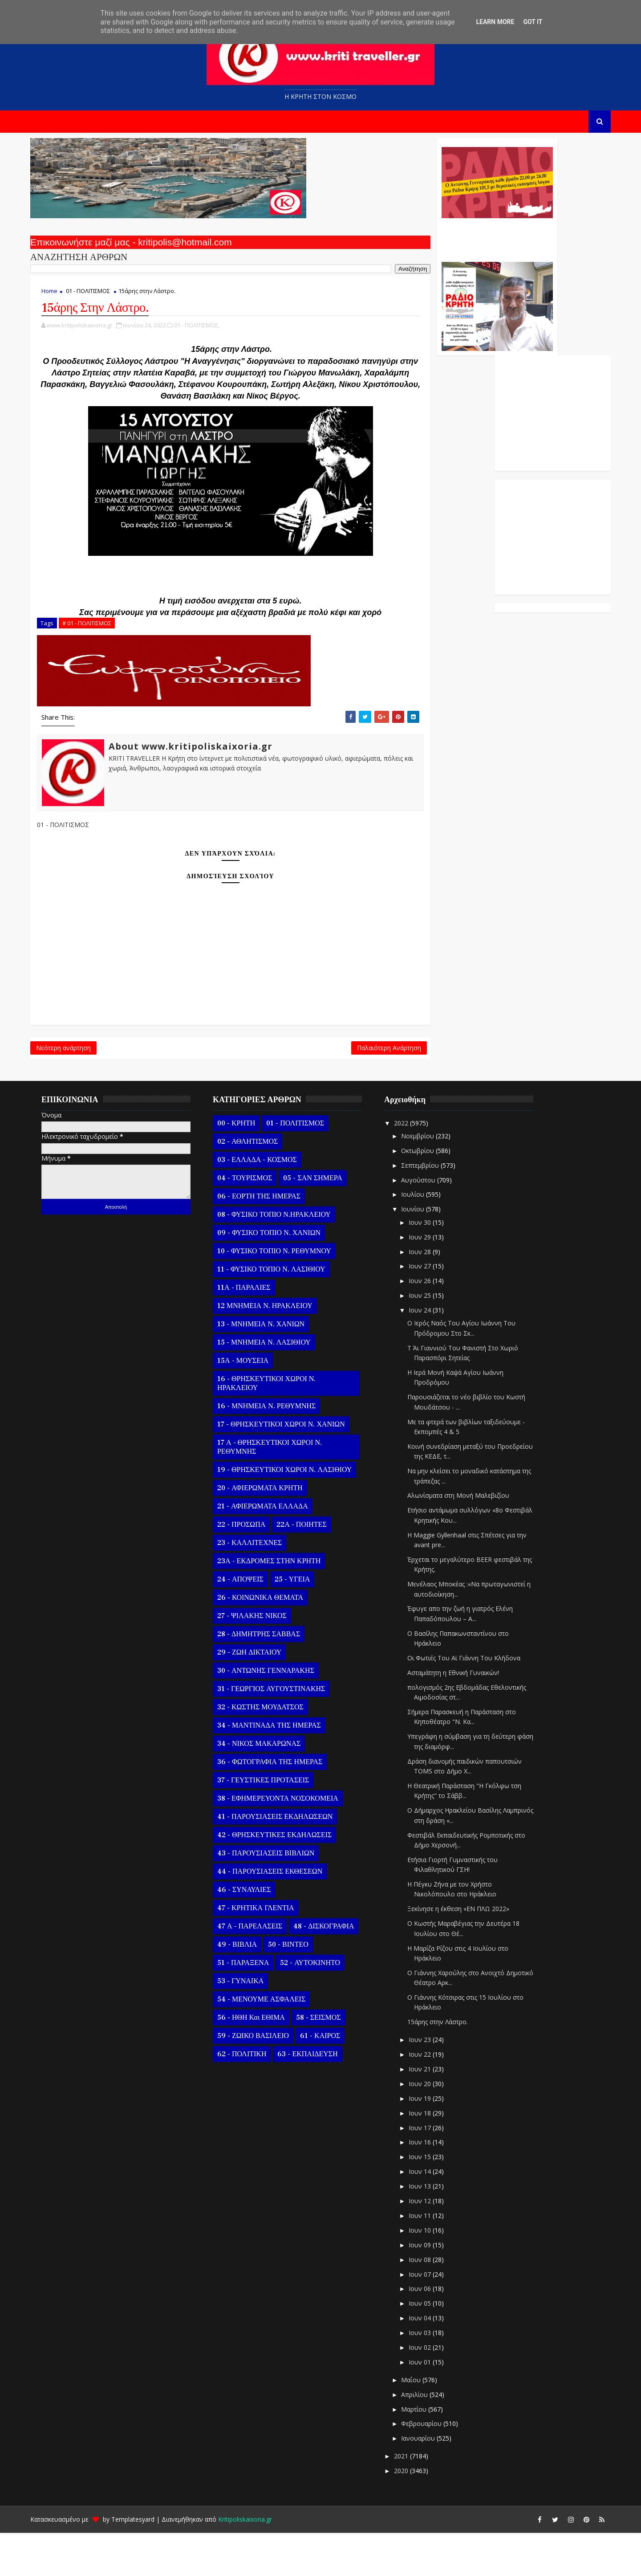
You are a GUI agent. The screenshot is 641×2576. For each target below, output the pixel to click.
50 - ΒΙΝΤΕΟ (300, 1987)
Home (61, 299)
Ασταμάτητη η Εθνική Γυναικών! (465, 1715)
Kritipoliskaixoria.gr (257, 2562)
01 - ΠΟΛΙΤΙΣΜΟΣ (100, 299)
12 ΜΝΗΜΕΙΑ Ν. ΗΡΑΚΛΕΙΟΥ (277, 1348)
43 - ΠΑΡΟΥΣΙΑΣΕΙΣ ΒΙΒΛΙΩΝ (277, 1895)
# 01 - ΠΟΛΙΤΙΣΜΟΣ (98, 656)
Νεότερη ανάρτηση (75, 1086)
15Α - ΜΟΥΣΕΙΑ (254, 1403)
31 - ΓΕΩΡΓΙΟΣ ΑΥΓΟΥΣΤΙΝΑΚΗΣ (283, 1731)
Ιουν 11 (433, 2258)
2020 (414, 2513)
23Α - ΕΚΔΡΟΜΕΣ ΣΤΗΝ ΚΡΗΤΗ (281, 1603)
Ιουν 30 (433, 1265)
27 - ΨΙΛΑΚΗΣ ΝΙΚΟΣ (264, 1658)
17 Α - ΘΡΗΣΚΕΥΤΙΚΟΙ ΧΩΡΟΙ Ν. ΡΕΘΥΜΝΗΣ (281, 1490)
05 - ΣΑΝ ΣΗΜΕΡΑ (324, 1220)
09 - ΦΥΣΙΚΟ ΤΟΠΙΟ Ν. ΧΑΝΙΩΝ (281, 1275)
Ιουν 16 (433, 2185)
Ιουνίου (425, 1252)
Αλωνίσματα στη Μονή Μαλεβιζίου (470, 1538)
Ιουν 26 (433, 1324)
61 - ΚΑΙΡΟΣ (332, 2078)
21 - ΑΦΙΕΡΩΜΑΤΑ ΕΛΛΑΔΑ (274, 1549)
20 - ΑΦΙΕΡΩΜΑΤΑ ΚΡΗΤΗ (272, 1530)
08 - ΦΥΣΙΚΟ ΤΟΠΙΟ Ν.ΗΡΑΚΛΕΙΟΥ (286, 1257)
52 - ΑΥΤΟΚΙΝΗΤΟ (322, 2005)
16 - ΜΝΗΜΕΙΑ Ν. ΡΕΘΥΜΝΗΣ (278, 1448)
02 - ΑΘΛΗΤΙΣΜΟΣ (259, 1184)
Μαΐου (423, 2422)
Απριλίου (427, 2437)
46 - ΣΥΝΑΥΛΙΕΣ (256, 1932)
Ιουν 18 (433, 2156)
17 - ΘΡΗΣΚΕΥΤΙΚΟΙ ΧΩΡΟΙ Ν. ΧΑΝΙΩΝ (293, 1467)
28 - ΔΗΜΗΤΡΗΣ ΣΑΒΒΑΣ (270, 1676)
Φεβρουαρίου (434, 2466)
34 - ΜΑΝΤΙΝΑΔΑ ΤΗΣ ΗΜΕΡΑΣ (281, 1768)
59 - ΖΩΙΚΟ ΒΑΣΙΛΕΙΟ (265, 2078)
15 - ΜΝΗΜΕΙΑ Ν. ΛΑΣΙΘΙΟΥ (276, 1385)
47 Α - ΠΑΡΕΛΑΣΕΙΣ (261, 1969)
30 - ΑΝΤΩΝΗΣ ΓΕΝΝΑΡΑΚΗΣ (277, 1713)
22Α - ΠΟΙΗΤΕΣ (313, 1567)
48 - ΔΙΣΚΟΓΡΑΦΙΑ (335, 1969)
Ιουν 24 (433, 1353)
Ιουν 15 (433, 2200)
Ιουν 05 (433, 2346)
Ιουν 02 (433, 2390)
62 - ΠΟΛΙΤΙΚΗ (253, 2096)
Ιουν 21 (433, 2111)
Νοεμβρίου (430, 1178)
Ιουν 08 (433, 2302)
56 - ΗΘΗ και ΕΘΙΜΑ (263, 2060)
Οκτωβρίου (430, 1193)
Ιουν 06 (433, 2331)
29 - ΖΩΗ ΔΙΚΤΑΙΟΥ (261, 1695)
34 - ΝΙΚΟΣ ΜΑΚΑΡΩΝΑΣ (270, 1786)
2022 (414, 1166)
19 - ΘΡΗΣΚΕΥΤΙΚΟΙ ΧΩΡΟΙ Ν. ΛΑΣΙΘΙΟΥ (296, 1512)
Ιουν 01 (433, 2405)
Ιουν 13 (433, 2229)
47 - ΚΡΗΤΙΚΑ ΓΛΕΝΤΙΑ (267, 1950)
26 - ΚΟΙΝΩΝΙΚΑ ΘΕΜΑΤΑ (272, 1640)
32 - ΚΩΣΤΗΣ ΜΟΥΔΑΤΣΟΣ (272, 1749)
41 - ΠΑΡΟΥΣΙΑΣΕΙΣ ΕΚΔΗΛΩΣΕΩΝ (287, 1859)
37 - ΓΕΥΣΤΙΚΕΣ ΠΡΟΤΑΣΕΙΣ (275, 1822)
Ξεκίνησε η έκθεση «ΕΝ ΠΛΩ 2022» (470, 1952)
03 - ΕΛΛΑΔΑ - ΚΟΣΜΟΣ (269, 1202)
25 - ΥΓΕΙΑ (304, 1622)
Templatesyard (144, 2562)
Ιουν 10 (433, 2273)
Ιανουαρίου (431, 2481)
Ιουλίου (425, 1237)
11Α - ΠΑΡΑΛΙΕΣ (256, 1330)
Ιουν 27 (433, 1309)
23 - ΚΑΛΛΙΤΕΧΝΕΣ (261, 1585)
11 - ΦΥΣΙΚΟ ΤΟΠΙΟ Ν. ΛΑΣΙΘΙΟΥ (283, 1312)
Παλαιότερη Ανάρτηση (277, 1086)
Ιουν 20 (433, 2126)
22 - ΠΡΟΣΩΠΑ (253, 1567)
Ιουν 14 (433, 2214)
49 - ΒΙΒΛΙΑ (249, 1987)
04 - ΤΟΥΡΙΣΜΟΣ (256, 1220)
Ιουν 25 (433, 1338)
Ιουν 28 (433, 1294)
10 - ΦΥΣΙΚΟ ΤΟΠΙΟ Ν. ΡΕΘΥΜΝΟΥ (286, 1293)
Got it (532, 21)
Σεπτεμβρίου (433, 1208)
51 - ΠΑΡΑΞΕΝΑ (255, 2005)
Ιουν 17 (433, 2170)
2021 (414, 2498)
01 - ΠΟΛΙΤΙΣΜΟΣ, (208, 335)
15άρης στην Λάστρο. (449, 2065)
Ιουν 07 (433, 2317)
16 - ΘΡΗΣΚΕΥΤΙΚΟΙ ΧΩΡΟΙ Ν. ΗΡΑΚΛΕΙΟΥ (278, 1426)
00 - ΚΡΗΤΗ (248, 1166)
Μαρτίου (426, 2452)
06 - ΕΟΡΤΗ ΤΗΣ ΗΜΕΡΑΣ (270, 1239)
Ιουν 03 (433, 2375)
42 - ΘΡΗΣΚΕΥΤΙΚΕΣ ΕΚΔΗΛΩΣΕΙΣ (286, 1877)
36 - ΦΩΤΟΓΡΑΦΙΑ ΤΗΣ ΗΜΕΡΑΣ (281, 1804)
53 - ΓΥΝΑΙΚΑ (252, 2023)
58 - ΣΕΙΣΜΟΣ (330, 2060)
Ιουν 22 (433, 2097)
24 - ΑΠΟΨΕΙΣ (252, 1622)
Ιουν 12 (433, 2243)
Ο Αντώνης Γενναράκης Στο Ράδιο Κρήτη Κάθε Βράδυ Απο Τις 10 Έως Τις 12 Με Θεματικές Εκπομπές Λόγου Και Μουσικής (383, 244)
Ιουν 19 (433, 2141)
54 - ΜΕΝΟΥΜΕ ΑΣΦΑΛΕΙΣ (273, 2042)
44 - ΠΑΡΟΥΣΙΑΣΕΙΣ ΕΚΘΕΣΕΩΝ (281, 1914)
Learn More (495, 21)
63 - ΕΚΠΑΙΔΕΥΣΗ (319, 2096)
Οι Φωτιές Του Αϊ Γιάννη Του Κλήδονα (475, 1700)
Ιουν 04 (433, 2360)
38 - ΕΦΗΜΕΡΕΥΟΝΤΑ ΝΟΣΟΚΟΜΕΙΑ (289, 1841)
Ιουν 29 (433, 1280)
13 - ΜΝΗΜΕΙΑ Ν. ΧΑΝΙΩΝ (272, 1366)
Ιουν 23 (433, 2082)
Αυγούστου (431, 1223)
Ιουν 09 (433, 2287)
